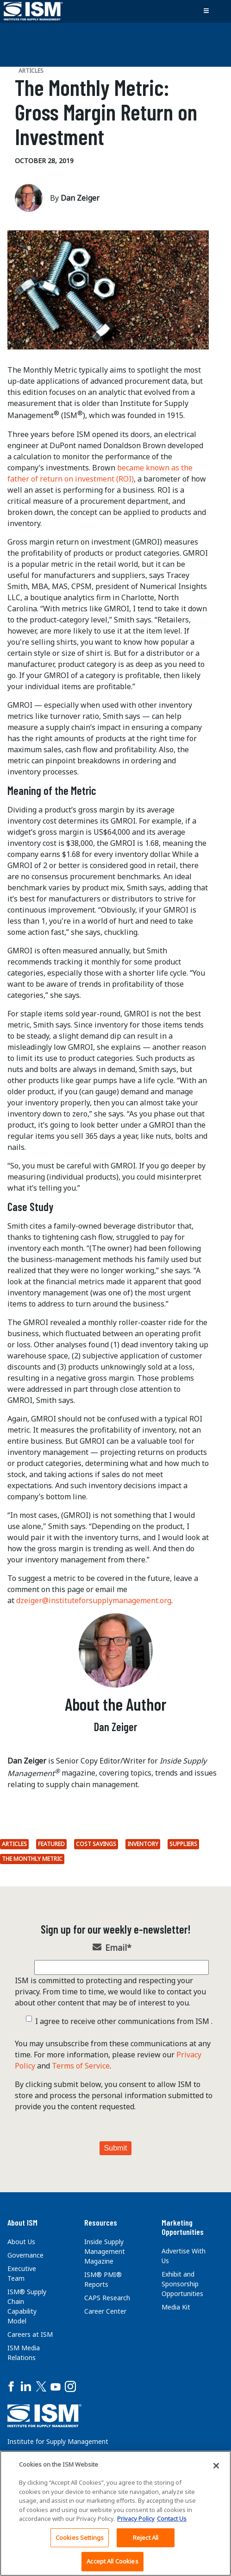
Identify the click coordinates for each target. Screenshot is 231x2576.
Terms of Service (81, 2066)
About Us (21, 2241)
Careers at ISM (30, 2334)
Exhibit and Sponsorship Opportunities (182, 2284)
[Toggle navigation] (206, 11)
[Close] (216, 2465)
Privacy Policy (136, 2518)
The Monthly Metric (32, 1859)
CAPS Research (107, 2297)
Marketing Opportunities (183, 2227)
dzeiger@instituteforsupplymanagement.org (93, 1600)
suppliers (183, 1844)
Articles (14, 1844)
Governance (25, 2255)
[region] (115, 2513)
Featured (51, 1844)
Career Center (105, 2311)
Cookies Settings (80, 2537)
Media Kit (176, 2307)
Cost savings (96, 1844)
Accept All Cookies (112, 2561)
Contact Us (172, 2518)
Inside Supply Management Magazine (104, 2251)
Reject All (145, 2537)
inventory (142, 1844)
